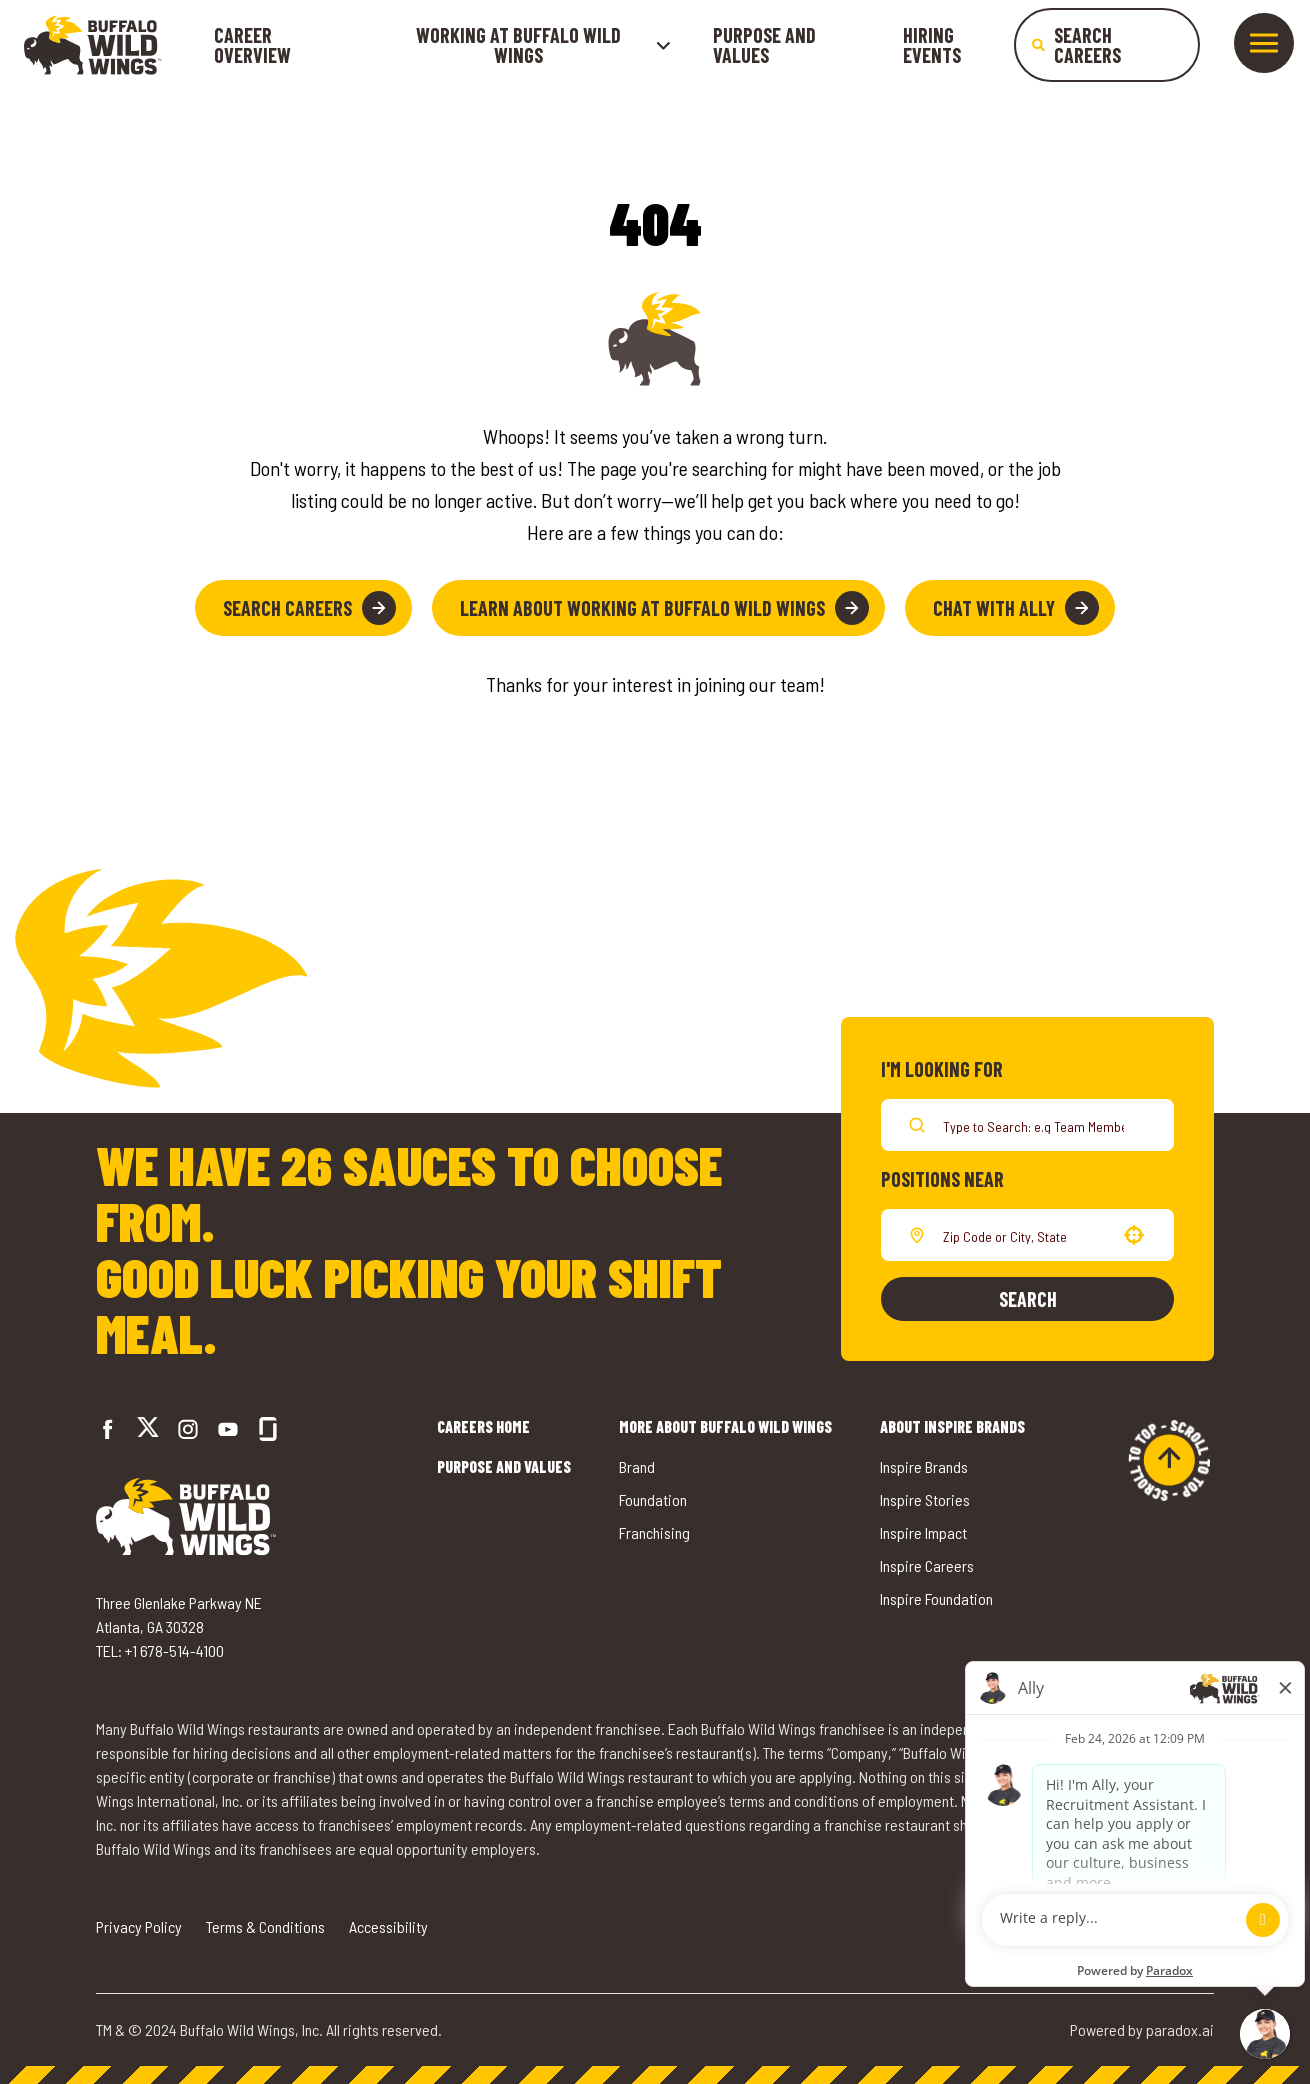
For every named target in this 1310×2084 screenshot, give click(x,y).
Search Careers (309, 608)
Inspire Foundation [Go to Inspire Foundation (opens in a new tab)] (936, 1598)
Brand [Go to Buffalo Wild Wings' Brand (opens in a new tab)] (637, 1466)
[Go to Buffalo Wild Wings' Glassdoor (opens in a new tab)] (268, 1429)
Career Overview (252, 45)
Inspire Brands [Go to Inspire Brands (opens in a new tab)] (924, 1466)
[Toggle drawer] (1264, 43)
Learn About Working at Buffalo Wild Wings (664, 608)
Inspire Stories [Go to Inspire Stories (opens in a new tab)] (925, 1499)
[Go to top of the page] (1169, 1460)
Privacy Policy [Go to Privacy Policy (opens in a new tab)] (139, 1926)
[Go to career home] (93, 45)
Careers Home (483, 1426)
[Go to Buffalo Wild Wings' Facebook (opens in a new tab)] (108, 1429)
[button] (1134, 1235)
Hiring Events (932, 45)
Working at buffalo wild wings (544, 45)
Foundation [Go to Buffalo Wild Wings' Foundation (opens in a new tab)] (653, 1499)
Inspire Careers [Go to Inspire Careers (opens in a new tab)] (927, 1565)
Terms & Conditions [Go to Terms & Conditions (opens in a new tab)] (265, 1926)
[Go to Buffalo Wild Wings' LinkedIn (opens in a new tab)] (228, 1429)
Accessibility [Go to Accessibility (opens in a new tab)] (388, 1926)
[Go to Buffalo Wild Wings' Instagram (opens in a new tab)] (188, 1429)
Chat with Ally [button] (1016, 608)
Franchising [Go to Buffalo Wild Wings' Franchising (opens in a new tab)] (654, 1532)
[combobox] (1023, 1235)
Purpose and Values (764, 45)
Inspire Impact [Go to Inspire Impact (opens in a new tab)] (923, 1532)
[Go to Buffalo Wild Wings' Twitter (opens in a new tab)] (148, 1429)
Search (1028, 1299)
